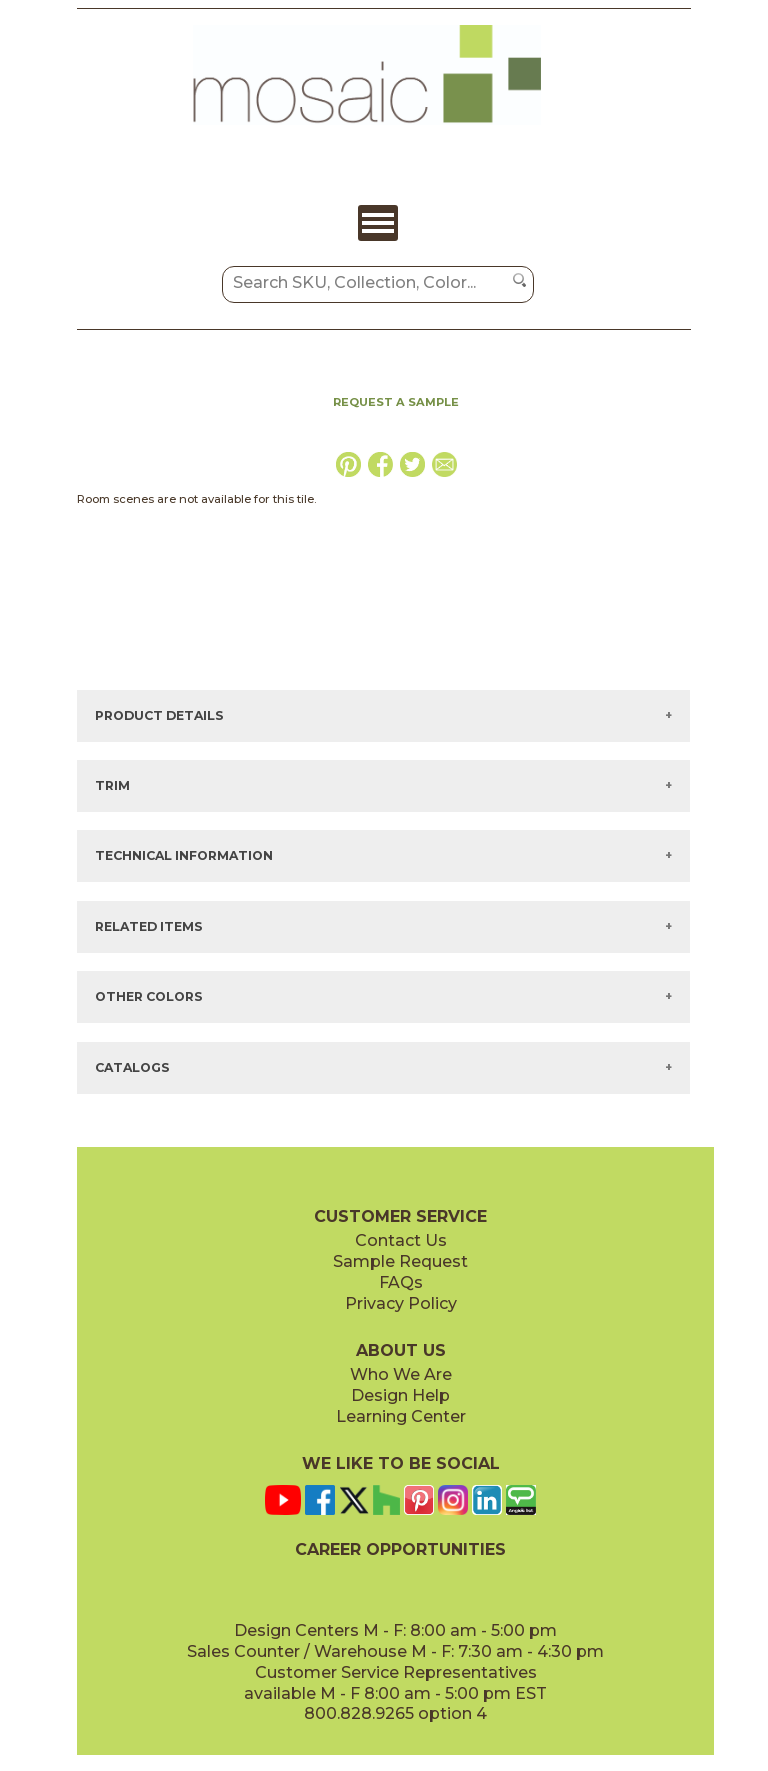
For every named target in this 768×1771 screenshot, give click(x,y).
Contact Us (401, 1240)
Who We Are (401, 1374)
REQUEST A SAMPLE (396, 402)
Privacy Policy (401, 1303)
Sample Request (400, 1261)
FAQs (401, 1282)
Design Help (400, 1395)
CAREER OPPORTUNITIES (400, 1549)
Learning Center (401, 1416)
